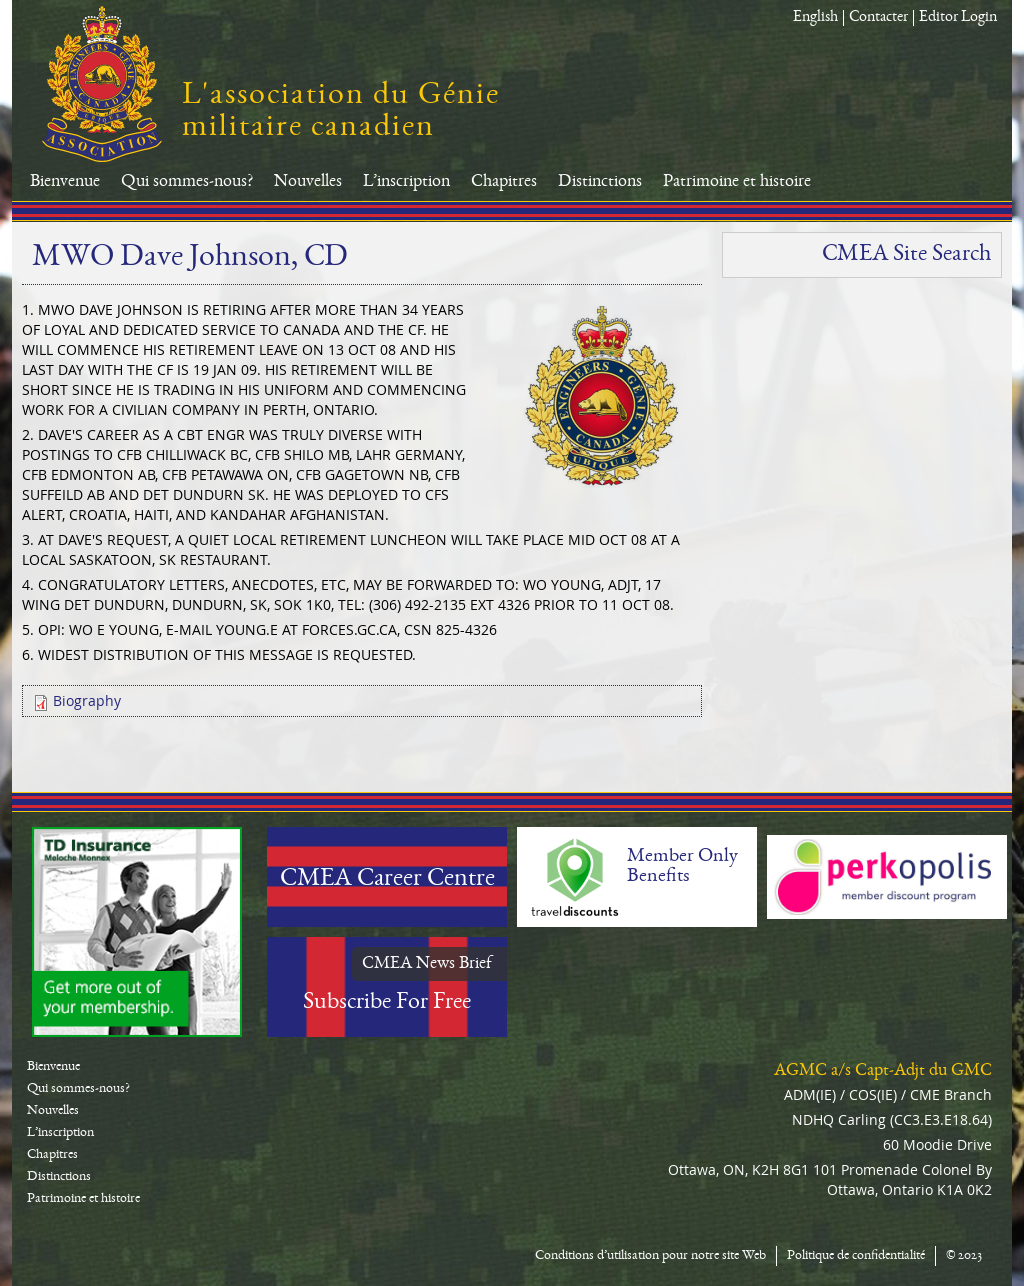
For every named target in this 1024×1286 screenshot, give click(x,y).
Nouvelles (308, 182)
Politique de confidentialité (856, 1256)
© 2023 (964, 1256)
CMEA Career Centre (387, 880)
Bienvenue (65, 182)
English (815, 18)
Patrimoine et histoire (737, 182)
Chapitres (504, 182)
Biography (87, 700)
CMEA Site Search (906, 255)
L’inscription (406, 182)
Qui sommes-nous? (187, 182)
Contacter (878, 18)
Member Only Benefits (682, 867)
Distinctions (600, 182)
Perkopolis (887, 877)
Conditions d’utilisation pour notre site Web (650, 1256)
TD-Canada (137, 932)
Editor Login (958, 18)
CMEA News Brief (427, 964)
